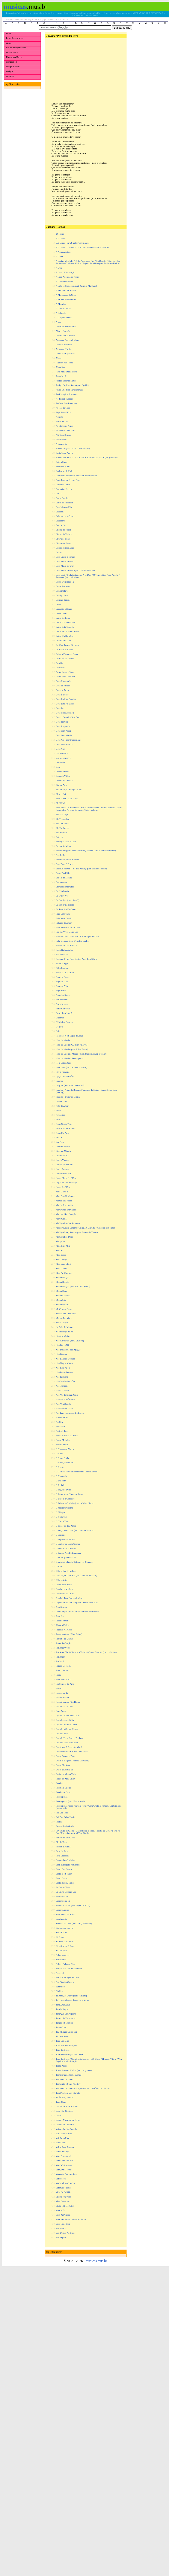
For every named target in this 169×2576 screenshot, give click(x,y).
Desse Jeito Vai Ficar (65, 676)
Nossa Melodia (62, 1440)
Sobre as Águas (63, 1955)
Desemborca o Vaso (65, 672)
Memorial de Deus (64, 1237)
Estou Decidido (63, 873)
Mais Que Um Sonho (65, 1196)
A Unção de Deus (64, 317)
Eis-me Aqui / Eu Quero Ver (68, 789)
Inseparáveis (61, 1101)
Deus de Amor (62, 690)
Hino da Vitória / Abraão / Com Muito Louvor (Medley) (81, 1054)
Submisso (60, 1986)
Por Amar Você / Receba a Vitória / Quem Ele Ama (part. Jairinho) (86, 1652)
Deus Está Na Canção (66, 699)
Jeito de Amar (62, 1106)
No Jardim (60, 1426)
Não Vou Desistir (63, 1404)
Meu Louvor (61, 1268)
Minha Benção (62, 1282)
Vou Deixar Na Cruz (65, 2233)
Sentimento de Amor (65, 1914)
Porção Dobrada (63, 1666)
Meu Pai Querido (63, 1273)
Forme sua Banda (14, 57)
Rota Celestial (62, 1856)
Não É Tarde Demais (65, 1359)
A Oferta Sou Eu (63, 308)
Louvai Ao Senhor (64, 1164)
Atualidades (61, 439)
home (8, 33)
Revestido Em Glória (65, 1837)
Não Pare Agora (63, 1368)
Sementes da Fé (63, 1901)
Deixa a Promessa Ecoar (67, 654)
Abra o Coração (63, 331)
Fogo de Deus (62, 977)
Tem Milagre (62, 2009)
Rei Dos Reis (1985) (65, 1817)
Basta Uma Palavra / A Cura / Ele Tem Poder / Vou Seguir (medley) (87, 457)
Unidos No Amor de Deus (68, 2120)
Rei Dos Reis (62, 1813)
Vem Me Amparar (64, 2165)
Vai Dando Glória (64, 2133)
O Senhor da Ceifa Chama (68, 1544)
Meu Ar (59, 1250)
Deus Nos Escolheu (65, 713)
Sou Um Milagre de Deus (67, 1977)
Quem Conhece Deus (65, 1756)
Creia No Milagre (64, 609)
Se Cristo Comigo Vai (66, 1892)
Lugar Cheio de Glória (66, 1178)
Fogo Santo (61, 990)
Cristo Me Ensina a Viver (67, 631)
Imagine (59, 1081)
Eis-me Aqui (61, 785)
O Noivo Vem (62, 1521)
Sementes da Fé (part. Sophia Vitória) (73, 1905)
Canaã (59, 493)
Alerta (59, 358)
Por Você (60, 1661)
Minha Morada (62, 1304)
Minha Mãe (61, 1300)
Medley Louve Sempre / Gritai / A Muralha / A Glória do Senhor (85, 1228)
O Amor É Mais (63, 1458)
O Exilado (60, 1485)
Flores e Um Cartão (65, 972)
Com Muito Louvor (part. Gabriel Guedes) (75, 570)
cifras (8, 43)
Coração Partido (63, 600)
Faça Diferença (63, 914)
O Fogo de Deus (63, 1490)
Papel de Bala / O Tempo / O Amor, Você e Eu (77, 1602)
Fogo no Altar (62, 986)
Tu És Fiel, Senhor (64, 2097)
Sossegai (60, 1973)
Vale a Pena (61, 2142)
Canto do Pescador (64, 502)
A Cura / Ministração (65, 272)
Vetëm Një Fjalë (63, 2188)
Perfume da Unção (64, 1639)
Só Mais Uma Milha (65, 1941)
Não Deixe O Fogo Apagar (68, 1350)
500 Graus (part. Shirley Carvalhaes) (72, 243)
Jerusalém (60, 1115)
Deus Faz (60, 708)
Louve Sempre (62, 1169)
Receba (59, 1783)
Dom (58, 767)
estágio (9, 71)
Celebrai (59, 512)
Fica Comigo (62, 963)
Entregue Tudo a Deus (66, 841)
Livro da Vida (62, 1155)
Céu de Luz (61, 525)
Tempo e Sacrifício (64, 2023)
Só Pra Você (61, 1950)
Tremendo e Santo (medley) (68, 2084)
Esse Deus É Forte (64, 864)
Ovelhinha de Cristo (65, 1593)
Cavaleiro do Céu (64, 507)
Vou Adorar (61, 2228)
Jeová (58, 1110)
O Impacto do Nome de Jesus (69, 1494)
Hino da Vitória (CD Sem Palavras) (72, 1045)
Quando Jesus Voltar (65, 1720)
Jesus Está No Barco (65, 1128)
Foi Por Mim (62, 999)
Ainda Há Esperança (65, 353)
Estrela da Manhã (64, 878)
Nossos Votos (62, 1444)
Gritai (58, 1031)
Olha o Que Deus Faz (65, 1571)
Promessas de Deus (64, 1706)
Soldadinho (61, 1959)
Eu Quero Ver (62, 896)
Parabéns (60, 1616)
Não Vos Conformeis (65, 1399)
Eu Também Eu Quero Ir (67, 909)
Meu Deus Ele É (63, 1264)
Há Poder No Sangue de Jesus (69, 1036)
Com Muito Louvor (65, 561)
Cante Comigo (62, 498)
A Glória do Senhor (65, 281)
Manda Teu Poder (64, 1201)
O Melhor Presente (64, 1508)
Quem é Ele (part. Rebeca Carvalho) (72, 1760)
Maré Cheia (61, 1219)
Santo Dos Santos (64, 1869)
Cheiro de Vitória (64, 534)
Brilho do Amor (63, 466)
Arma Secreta (62, 421)
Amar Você (61, 376)
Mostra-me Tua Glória (66, 1313)
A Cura (59, 268)
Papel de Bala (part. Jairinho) (69, 1598)
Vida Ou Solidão (63, 2192)
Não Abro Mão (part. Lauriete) (70, 1341)
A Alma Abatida (63, 252)
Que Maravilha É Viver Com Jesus (72, 1751)
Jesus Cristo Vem (63, 1124)
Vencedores (61, 2179)
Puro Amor (61, 1711)
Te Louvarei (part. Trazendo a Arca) (72, 2000)
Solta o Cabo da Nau (65, 1964)
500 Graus (60, 238)
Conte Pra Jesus (63, 586)
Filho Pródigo (62, 968)
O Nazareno (61, 1517)
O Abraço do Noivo (65, 1449)
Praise (58, 1688)
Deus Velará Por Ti (64, 744)
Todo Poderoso (62, 2050)
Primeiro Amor (62, 1697)
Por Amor (60, 1657)
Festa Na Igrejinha (64, 950)
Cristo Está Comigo (65, 627)
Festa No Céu (62, 954)
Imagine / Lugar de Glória (68, 1097)
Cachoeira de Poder (65, 471)
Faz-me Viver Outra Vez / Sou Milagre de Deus (77, 936)
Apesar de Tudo (63, 408)
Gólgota (59, 1027)
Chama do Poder (63, 530)
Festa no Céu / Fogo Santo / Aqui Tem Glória (76, 959)
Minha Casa (61, 1291)
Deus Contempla (63, 681)
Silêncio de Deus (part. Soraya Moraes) (74, 1923)
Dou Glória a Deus (64, 780)
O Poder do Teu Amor (66, 1526)
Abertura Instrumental (66, 326)
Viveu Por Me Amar (65, 2206)
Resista (59, 1822)
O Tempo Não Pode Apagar (68, 1553)
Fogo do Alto (62, 981)
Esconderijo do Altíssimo (67, 859)
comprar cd (11, 62)
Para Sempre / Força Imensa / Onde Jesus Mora (77, 1611)
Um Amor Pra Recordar (67, 2106)
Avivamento (61, 444)
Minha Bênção (62, 1277)
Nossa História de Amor (67, 1435)
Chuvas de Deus (63, 543)
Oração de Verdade (64, 1589)
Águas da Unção (63, 349)
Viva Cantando (62, 2201)
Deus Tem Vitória (64, 735)
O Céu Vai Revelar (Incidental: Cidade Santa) (77, 1471)
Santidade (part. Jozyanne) (68, 1865)
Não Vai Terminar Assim (67, 1395)
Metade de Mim (63, 1246)
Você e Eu (60, 2210)
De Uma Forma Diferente (67, 645)
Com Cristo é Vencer (65, 557)
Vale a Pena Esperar (65, 2147)
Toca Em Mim (62, 2041)
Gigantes (60, 1018)
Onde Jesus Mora (64, 1584)
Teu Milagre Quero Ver (66, 2032)
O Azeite (60, 1467)
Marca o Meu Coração (66, 1214)
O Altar (59, 1453)
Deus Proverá (62, 722)
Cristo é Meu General (65, 622)
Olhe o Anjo (61, 1580)
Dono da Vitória (63, 776)
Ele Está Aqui (62, 814)
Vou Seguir (61, 2237)
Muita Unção (62, 1322)
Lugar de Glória (63, 1187)
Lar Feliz (60, 1142)
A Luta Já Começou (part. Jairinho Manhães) (76, 286)
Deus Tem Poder (63, 731)
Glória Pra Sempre (64, 1022)
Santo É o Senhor (64, 1874)
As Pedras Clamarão (65, 430)
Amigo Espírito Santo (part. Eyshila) (72, 385)
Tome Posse (61, 2066)
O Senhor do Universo (66, 1548)
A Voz (58, 322)
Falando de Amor (64, 923)
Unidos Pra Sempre (65, 2124)
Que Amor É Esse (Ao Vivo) (69, 1747)
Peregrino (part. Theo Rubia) (69, 1634)
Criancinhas (61, 613)
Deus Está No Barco (65, 704)
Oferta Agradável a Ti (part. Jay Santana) (74, 1562)
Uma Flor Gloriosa (64, 2111)
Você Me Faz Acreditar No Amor (71, 2219)
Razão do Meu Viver (65, 1779)
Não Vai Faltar (62, 1390)
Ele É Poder (61, 803)
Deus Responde (63, 726)
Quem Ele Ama (63, 1765)
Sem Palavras (62, 1896)
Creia (58, 604)
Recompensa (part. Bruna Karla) (70, 1801)
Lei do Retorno (63, 1146)
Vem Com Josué (63, 2156)
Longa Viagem (62, 1160)
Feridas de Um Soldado (66, 945)
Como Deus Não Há (65, 582)
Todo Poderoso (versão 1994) (69, 2054)
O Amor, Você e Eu (64, 1462)
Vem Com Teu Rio (64, 2160)
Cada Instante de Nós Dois (68, 480)
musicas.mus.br (96, 2261)
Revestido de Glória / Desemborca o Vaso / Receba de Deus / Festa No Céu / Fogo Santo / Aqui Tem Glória (88, 1832)
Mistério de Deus (63, 1309)
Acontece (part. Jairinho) (67, 340)
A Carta (59, 256)
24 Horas (60, 234)
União (58, 2115)
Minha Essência (63, 1295)
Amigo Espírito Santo (66, 381)
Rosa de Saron (62, 1851)
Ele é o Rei (61, 794)
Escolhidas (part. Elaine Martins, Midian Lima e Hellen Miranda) (86, 850)
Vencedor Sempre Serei (66, 2174)
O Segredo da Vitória (65, 1539)
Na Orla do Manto (64, 1327)
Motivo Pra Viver (64, 1318)
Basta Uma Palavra (64, 453)
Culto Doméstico (63, 640)
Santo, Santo (61, 1878)
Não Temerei (62, 1386)
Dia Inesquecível (63, 758)
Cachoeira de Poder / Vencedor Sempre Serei (76, 475)
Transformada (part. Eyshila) (69, 2075)
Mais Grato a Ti (63, 1191)
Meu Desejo (61, 1259)
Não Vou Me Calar (64, 1408)
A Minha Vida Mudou (66, 299)
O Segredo (60, 1535)
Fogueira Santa (62, 995)
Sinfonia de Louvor (65, 1928)
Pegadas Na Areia (64, 1630)
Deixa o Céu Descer (65, 658)
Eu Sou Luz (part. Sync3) (67, 900)
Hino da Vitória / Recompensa (69, 1058)
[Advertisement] (85, 67)
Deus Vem (60, 749)
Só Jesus (59, 1937)
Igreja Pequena (62, 1072)
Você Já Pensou (63, 2215)
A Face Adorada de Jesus (67, 277)
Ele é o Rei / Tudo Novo (67, 798)
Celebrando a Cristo (65, 516)
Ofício (59, 1566)
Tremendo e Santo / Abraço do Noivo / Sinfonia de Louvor (83, 2088)
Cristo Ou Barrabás (64, 636)
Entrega (59, 837)
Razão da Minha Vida (65, 1774)
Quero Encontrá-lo (64, 1770)
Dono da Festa (62, 771)
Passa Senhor (62, 1620)
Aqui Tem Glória (63, 412)
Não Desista (61, 1354)
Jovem (59, 1137)
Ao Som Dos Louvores (66, 403)
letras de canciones (14, 38)
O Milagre (60, 1512)
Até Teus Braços (63, 435)
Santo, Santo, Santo (65, 1883)
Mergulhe (60, 1241)
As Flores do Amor (64, 426)
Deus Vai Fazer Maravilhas (68, 740)
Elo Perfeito (61, 832)
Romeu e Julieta (63, 1846)
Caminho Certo (63, 484)
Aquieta (59, 417)
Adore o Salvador (64, 344)
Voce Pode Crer (63, 2224)
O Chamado (61, 1476)
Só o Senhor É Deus (65, 1946)
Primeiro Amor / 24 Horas (68, 1702)
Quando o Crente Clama (67, 1729)
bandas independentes (16, 47)
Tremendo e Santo (64, 2079)
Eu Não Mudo (62, 891)
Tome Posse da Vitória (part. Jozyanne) (74, 2070)
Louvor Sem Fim (63, 1173)
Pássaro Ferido (62, 1625)
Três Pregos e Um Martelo (68, 2093)
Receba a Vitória (63, 1788)
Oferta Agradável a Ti (66, 1557)
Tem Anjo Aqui (63, 2005)
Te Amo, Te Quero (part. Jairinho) (71, 1996)
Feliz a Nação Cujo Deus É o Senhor (72, 941)
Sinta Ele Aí (61, 1932)
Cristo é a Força (63, 618)
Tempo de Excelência (65, 2018)
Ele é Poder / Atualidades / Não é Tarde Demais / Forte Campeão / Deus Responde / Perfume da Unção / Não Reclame (89, 808)
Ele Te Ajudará (62, 819)
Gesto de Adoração (64, 1013)
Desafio (59, 663)
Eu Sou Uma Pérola (65, 905)
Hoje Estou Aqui (63, 1063)
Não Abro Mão (62, 1336)
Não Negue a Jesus (64, 1363)
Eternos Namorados (65, 887)
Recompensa (61, 1797)
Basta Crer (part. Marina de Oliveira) (73, 448)
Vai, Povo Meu (62, 2138)
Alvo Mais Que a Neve (66, 372)
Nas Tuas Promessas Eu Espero (70, 1413)
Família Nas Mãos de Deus (68, 927)
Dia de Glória (62, 753)
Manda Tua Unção (64, 1205)
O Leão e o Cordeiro (65, 1499)
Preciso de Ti (62, 1693)
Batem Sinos (61, 462)
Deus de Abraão (63, 685)
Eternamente (61, 882)
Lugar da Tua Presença (66, 1182)
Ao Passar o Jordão (64, 399)
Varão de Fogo (62, 2151)
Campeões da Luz (64, 489)
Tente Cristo (61, 2027)
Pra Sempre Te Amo (65, 1684)
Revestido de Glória (65, 1826)
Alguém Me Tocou (64, 362)
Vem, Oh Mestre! (64, 2169)
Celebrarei (60, 521)
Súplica (59, 1991)
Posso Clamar (62, 1670)
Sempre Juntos (62, 1910)
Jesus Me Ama (62, 1133)
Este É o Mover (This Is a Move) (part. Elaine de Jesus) (81, 868)
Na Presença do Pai (65, 1331)
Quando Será (62, 1733)
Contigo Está (62, 595)
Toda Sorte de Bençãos (66, 2045)
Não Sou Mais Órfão (65, 1381)
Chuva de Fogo (63, 539)
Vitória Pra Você (63, 2197)
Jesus (58, 1119)
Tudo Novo (61, 2102)
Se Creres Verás (63, 1887)
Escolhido (60, 855)
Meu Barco (61, 1255)
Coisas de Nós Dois (65, 548)
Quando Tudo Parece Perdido (69, 1738)
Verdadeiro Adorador (65, 2183)
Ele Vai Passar (62, 828)
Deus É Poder (62, 695)
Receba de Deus (63, 1792)
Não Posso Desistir (64, 1372)
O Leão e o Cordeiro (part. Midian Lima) (74, 1503)
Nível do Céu (62, 1417)
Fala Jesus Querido (64, 918)
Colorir (59, 552)
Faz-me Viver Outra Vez (67, 932)
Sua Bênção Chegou (65, 1982)
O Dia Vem (61, 1480)
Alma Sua (60, 367)
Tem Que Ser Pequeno (66, 2014)
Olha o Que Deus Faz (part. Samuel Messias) (76, 1575)
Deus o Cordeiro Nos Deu (68, 717)
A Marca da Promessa (66, 290)
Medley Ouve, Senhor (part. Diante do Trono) (77, 1232)
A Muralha (61, 304)
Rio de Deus (61, 1842)
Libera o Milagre (63, 1151)
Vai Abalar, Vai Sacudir (66, 2129)
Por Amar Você (63, 1648)
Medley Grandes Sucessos (68, 1223)
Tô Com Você (62, 2036)
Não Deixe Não (63, 1345)
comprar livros (13, 66)
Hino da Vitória (63, 1040)
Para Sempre (61, 1607)
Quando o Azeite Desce (66, 1724)
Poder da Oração (63, 1643)
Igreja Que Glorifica (65, 1076)
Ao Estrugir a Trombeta (66, 394)
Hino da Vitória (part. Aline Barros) (72, 1049)
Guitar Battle (12, 52)
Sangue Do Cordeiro (65, 1860)
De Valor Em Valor (64, 649)
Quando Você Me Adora (67, 1742)
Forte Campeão (63, 1008)
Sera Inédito (61, 1919)
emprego (10, 76)
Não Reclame (62, 1377)
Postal (58, 1675)
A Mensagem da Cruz (66, 295)
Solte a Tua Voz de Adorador (69, 1968)
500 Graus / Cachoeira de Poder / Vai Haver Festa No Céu (82, 247)
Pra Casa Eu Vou (63, 1679)
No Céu (59, 1422)
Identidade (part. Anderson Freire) (71, 1067)
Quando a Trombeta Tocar (68, 1715)
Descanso (60, 667)
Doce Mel (60, 762)
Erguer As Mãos (63, 846)
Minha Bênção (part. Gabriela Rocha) (73, 1286)
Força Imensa (62, 1004)
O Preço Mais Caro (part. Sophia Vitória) (74, 1530)
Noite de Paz (61, 1431)
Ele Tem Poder (62, 823)
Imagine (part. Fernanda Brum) (70, 1085)
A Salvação (61, 313)
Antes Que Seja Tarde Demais (69, 390)
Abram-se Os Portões (65, 335)
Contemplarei (62, 591)
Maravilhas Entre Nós (66, 1210)
